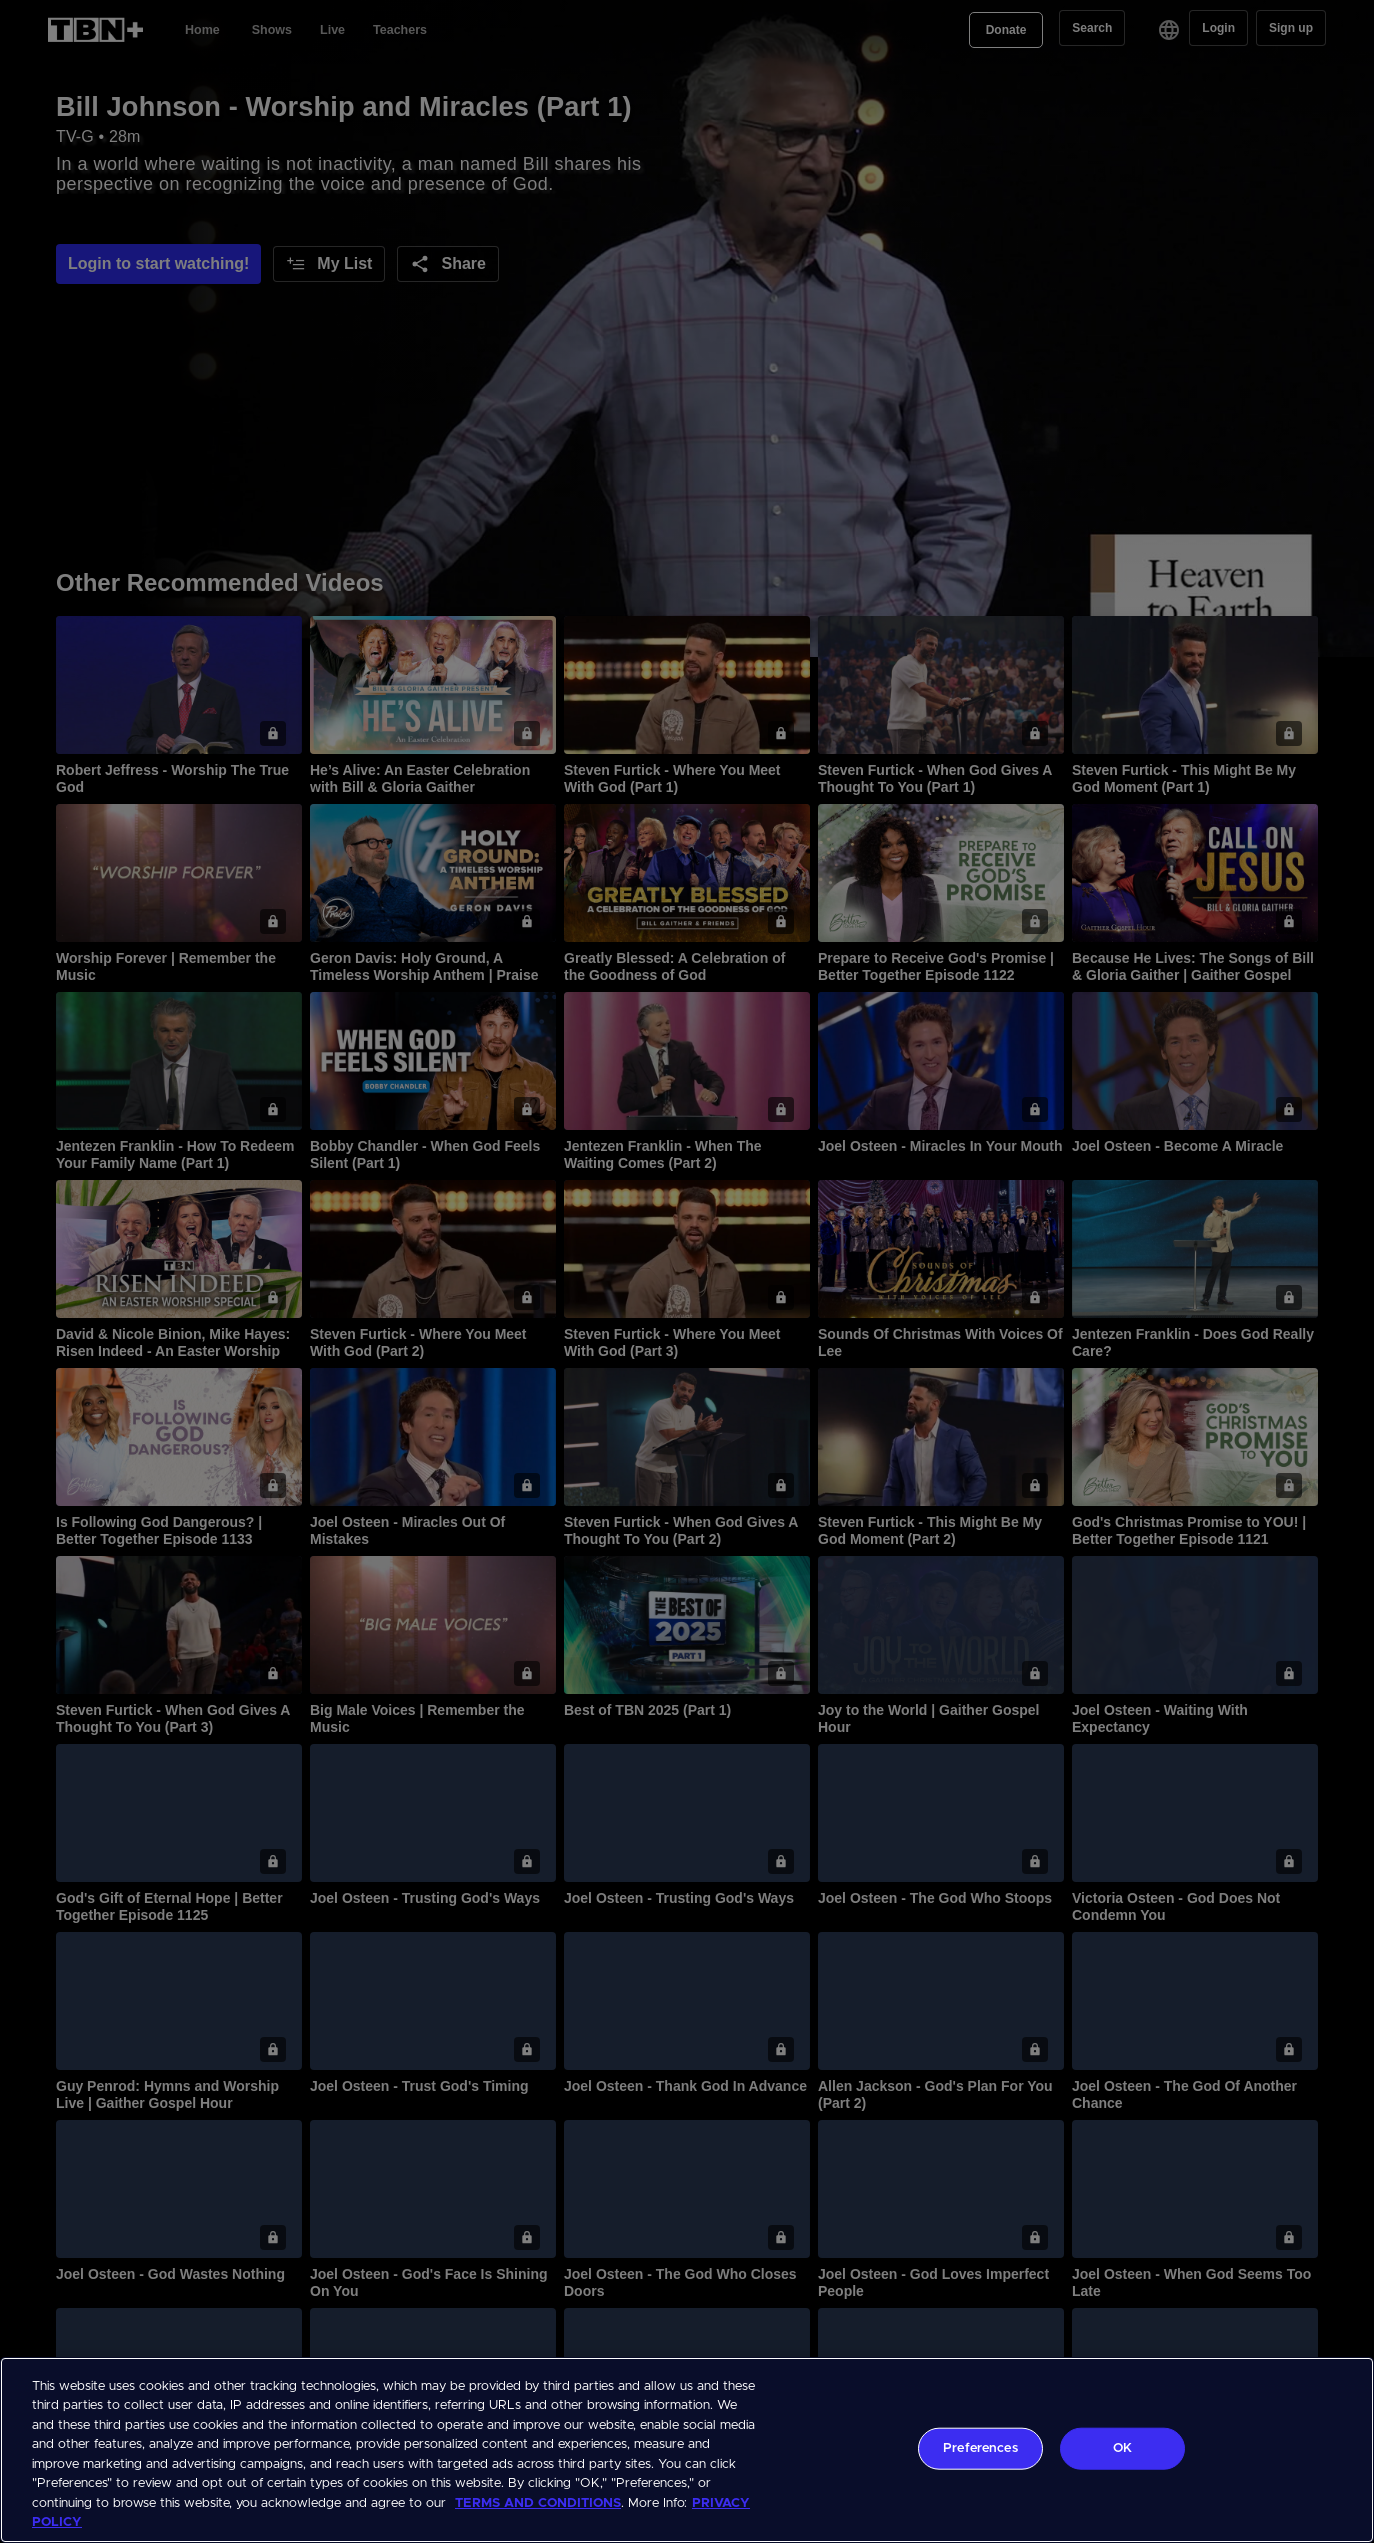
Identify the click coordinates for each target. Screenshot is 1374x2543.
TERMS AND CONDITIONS (538, 2503)
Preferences (980, 2448)
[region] (687, 2450)
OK (1122, 2448)
